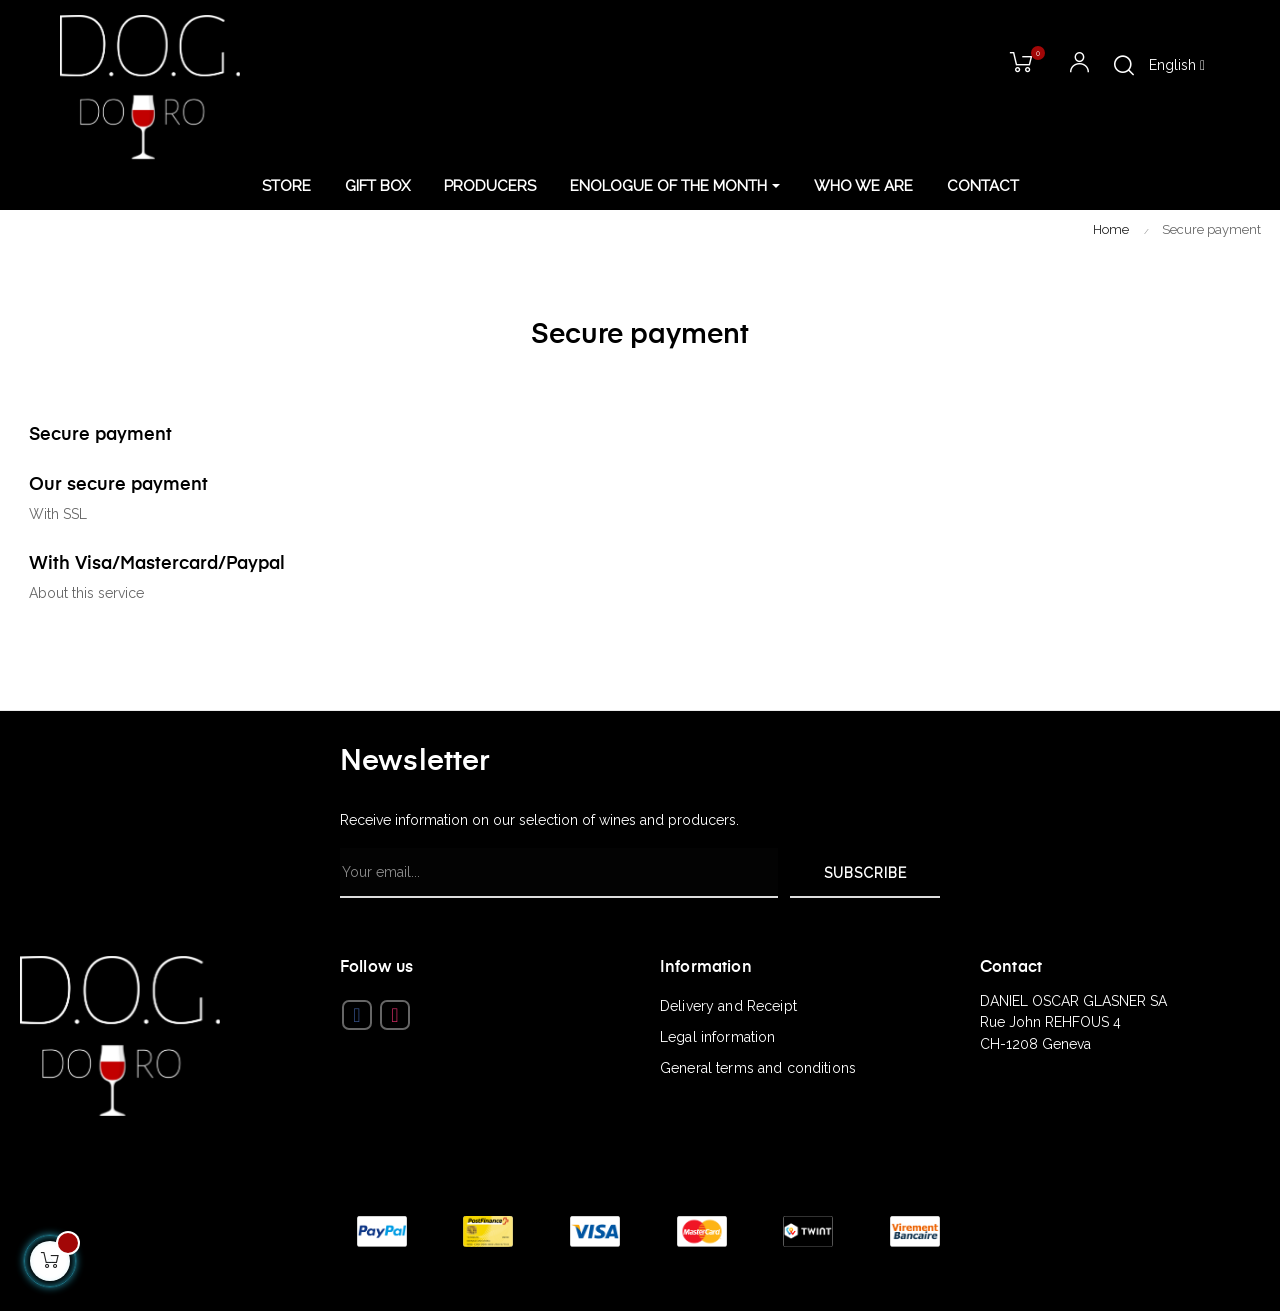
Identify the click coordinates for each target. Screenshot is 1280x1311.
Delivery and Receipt (728, 1006)
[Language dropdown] (1177, 66)
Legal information (717, 1037)
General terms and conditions (758, 1068)
